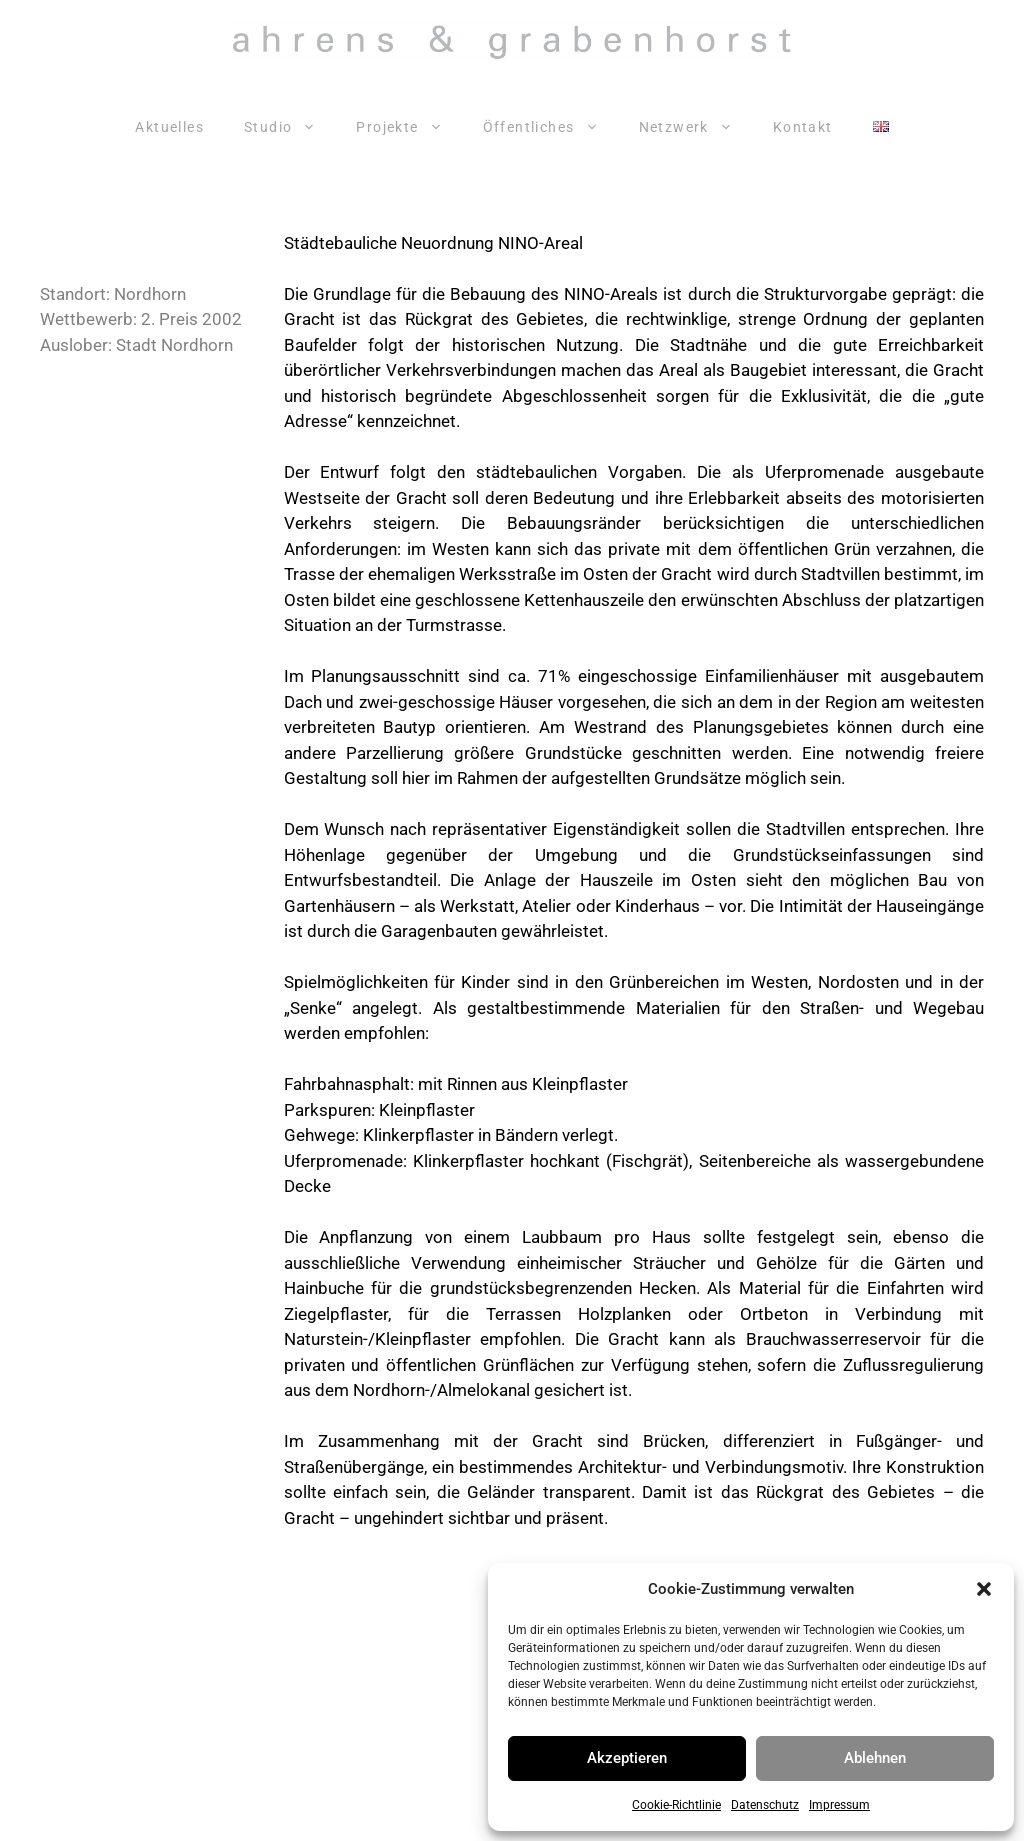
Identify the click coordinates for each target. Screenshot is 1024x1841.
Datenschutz (765, 1805)
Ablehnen (875, 1758)
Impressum (839, 1805)
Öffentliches (551, 127)
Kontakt (803, 127)
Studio (290, 127)
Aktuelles (169, 127)
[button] (984, 1589)
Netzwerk (696, 127)
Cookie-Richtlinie (676, 1805)
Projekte (409, 127)
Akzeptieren (627, 1758)
